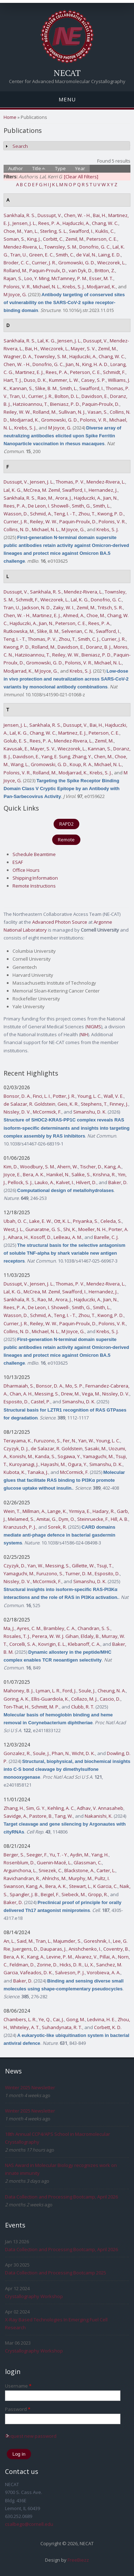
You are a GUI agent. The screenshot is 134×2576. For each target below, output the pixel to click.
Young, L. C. (89, 1096)
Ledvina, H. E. (101, 2019)
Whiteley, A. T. (25, 2027)
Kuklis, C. (104, 231)
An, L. (9, 1941)
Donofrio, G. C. (94, 247)
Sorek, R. (57, 1527)
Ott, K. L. (62, 1221)
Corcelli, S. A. (22, 1644)
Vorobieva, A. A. (103, 1972)
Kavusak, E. (16, 748)
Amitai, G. (46, 1519)
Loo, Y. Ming (36, 278)
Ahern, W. (67, 1166)
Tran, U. (18, 254)
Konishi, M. (21, 1456)
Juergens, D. (25, 1949)
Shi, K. (69, 1229)
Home (10, 117)
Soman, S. (14, 239)
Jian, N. (73, 364)
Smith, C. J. (88, 639)
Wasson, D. (16, 513)
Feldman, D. (22, 1964)
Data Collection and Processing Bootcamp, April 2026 (61, 2196)
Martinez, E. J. (29, 372)
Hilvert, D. (86, 1182)
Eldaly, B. (90, 1636)
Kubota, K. (14, 1472)
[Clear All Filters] (81, 176)
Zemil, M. (74, 239)
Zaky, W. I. (63, 607)
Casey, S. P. (93, 380)
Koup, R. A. (81, 764)
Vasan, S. (98, 412)
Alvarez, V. (86, 1956)
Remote (66, 839)
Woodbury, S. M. (37, 1166)
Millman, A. (34, 1511)
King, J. (34, 239)
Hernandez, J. (103, 490)
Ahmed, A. (73, 615)
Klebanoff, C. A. (84, 1644)
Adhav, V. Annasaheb (100, 1808)
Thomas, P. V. (70, 482)
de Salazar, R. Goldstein (29, 1104)
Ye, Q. (45, 2019)
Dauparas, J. (53, 1949)
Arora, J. (63, 498)
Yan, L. (31, 231)
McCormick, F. (47, 1112)
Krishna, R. (104, 1174)
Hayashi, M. (53, 1464)
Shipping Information (35, 878)
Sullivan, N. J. (72, 412)
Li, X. (89, 1964)
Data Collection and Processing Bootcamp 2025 (55, 2272)
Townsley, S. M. (60, 247)
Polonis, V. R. (17, 286)
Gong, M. (75, 2019)
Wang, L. (20, 764)
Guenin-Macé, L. (54, 1862)
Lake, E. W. (40, 1221)
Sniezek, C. (50, 1870)
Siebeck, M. (73, 1894)
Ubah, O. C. (15, 1221)
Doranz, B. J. (98, 647)
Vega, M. (91, 1393)
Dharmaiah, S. (19, 1386)
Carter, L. (105, 1870)
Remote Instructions (34, 886)
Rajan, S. (13, 278)
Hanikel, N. (57, 1174)
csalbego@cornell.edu (29, 2524)
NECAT (67, 72)
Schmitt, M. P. (45, 1706)
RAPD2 (66, 824)
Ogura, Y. (77, 1464)
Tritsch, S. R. (110, 607)
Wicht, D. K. (83, 1753)
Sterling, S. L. (53, 231)
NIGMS (93, 1026)
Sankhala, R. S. (19, 215)
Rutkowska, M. (19, 631)
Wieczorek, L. (111, 262)
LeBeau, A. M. (68, 1237)
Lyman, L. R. (48, 1690)
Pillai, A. (108, 1956)
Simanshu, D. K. (89, 1112)
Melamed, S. (21, 1519)
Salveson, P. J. (70, 1972)
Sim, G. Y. (35, 1808)
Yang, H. (100, 1854)
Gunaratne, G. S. (43, 1229)
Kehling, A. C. (61, 1808)
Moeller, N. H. (92, 1229)
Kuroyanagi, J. (24, 1464)
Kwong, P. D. (111, 513)
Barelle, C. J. (106, 1237)
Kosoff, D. (41, 1237)
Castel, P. (40, 1401)
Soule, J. (87, 1690)
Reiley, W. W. (17, 412)
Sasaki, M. (95, 1448)
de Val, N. (86, 254)
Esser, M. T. (101, 278)
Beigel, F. (50, 1894)
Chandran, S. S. (94, 1628)
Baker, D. (118, 1182)
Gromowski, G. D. (76, 262)
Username (18, 2386)
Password (17, 2409)
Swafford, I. (81, 231)
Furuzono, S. (47, 1440)
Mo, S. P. (74, 1386)
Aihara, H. (18, 1237)
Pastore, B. (41, 1816)
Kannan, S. (21, 388)
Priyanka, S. (85, 1221)
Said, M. (25, 1941)
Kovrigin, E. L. (52, 1644)
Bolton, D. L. (67, 396)
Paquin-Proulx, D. (47, 270)
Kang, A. (112, 1166)
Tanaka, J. (38, 1472)
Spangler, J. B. (24, 1894)
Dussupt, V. (50, 215)
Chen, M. (103, 756)
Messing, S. (47, 1393)
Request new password (30, 2436)
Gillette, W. (83, 1565)
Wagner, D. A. (18, 356)
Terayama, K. (18, 1440)
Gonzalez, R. (17, 1753)
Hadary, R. (104, 1511)
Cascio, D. (110, 1699)
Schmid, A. (41, 513)
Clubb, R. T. (82, 1706)
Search (20, 146)
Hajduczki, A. (76, 223)
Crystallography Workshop (34, 2296)
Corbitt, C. (53, 239)
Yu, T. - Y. (59, 1854)
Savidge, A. (15, 1816)
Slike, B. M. (46, 388)
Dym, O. (67, 1519)
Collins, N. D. (17, 529)
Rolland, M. (15, 270)
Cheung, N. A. (112, 1690)
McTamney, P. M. (69, 278)
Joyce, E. (12, 1174)
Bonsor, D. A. (17, 1096)
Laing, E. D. (109, 254)
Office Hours (26, 870)
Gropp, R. (98, 1894)
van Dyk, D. (81, 270)
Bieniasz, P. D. (65, 404)
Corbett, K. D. (107, 2027)
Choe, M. (13, 231)
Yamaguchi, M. (98, 1456)
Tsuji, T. (105, 1565)
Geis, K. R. (68, 1104)
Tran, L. (43, 1941)
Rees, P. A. (49, 223)
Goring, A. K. (16, 1699)
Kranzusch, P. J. (20, 1527)
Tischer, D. (91, 1166)
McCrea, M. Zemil (42, 490)
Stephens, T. (94, 1104)
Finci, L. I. (42, 1096)
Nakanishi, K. (99, 1816)
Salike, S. (81, 1174)
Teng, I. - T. (65, 513)
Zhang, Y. (82, 756)
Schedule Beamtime (34, 854)
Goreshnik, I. (97, 1941)
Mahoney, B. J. (19, 1690)
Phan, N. (61, 1753)
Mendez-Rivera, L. (23, 247)
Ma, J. (9, 1628)
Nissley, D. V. (17, 1112)
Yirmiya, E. (79, 1511)
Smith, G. (81, 506)
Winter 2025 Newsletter (30, 2087)
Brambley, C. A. (59, 1628)
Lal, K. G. (46, 340)
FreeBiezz (78, 2560)
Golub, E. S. (16, 740)
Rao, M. (45, 498)
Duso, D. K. (35, 380)
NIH (84, 1034)
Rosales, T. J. (17, 1636)
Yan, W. (86, 1440)
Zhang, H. (14, 1808)
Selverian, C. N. (77, 631)
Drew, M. (70, 1393)
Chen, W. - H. (77, 215)
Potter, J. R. (64, 1096)
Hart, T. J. (13, 380)
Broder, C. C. (17, 262)
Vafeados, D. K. (36, 1972)
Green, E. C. (41, 254)
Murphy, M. (81, 1878)
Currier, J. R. (44, 262)
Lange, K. (57, 1511)
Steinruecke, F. (93, 1519)
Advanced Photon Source (59, 922)
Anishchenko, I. (85, 1949)
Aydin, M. (79, 1854)
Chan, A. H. (21, 1393)
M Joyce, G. (15, 294)
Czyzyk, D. (14, 1565)
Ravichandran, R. (22, 1878)
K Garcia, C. (105, 1886)
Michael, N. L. (46, 286)
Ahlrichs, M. (54, 1878)
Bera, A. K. (33, 1174)
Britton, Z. (105, 270)
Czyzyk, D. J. (16, 1448)
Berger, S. (14, 1854)
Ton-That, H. (16, 1706)
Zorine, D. (47, 1964)
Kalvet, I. (65, 1182)
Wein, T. (12, 1511)
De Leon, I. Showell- (49, 506)
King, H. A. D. (95, 364)
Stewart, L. (80, 1886)
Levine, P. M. (59, 1956)
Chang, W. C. (105, 223)
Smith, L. (68, 388)
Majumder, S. (67, 1941)
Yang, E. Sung (55, 756)
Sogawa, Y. (69, 1456)
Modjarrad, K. (101, 286)
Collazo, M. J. (84, 1699)
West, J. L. (13, 1229)
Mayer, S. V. (83, 348)
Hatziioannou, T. (30, 404)
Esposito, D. (16, 1401)
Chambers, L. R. (20, 2019)
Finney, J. (119, 1104)
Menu (67, 99)
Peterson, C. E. (101, 239)
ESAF (18, 862)
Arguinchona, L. (20, 1870)
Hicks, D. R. (71, 1964)
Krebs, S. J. (74, 286)
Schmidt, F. (114, 372)
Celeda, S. (111, 1221)
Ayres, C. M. (29, 1628)
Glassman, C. (88, 1862)
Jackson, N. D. (36, 607)
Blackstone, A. (79, 1870)
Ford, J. (69, 1690)
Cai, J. (58, 2019)
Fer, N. (69, 1440)
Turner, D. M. (79, 1573)
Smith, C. (65, 254)
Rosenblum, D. (19, 1862)
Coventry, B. (116, 1949)
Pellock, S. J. (20, 1182)
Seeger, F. (37, 1854)
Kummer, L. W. (64, 380)
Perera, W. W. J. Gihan (55, 1636)
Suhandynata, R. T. (62, 2027)
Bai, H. (99, 215)
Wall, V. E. (114, 1096)
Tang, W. (64, 1816)
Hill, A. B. (119, 1519)
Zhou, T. (86, 513)
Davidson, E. (94, 396)
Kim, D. (11, 1166)
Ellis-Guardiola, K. (50, 1699)
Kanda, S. (45, 1456)
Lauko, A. (44, 1182)
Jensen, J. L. (24, 223)
